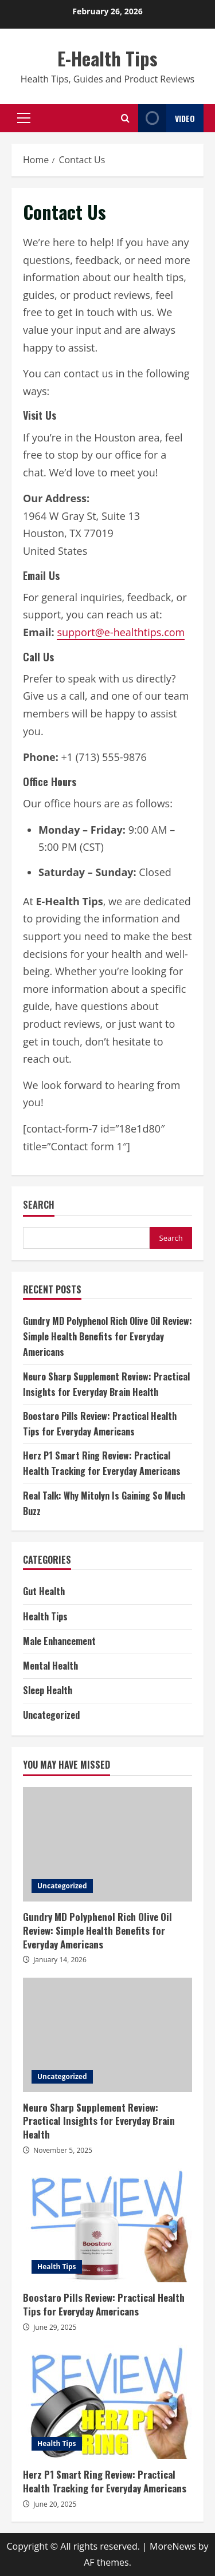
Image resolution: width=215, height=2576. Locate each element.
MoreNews (173, 2546)
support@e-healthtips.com (121, 632)
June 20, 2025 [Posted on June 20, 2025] (54, 2504)
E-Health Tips (107, 58)
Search (38, 1205)
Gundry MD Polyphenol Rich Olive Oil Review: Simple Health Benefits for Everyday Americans (107, 1336)
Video (166, 118)
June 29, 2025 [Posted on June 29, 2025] (54, 2327)
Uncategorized (51, 1715)
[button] (23, 118)
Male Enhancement (59, 1641)
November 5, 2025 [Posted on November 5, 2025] (62, 2150)
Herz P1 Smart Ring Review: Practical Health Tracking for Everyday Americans (107, 2402)
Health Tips (45, 1616)
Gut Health (44, 1591)
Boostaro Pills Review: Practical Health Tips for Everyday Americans (107, 2225)
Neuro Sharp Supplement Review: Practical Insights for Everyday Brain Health (107, 2035)
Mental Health (50, 1665)
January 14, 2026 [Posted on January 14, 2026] (60, 1959)
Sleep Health (47, 1690)
